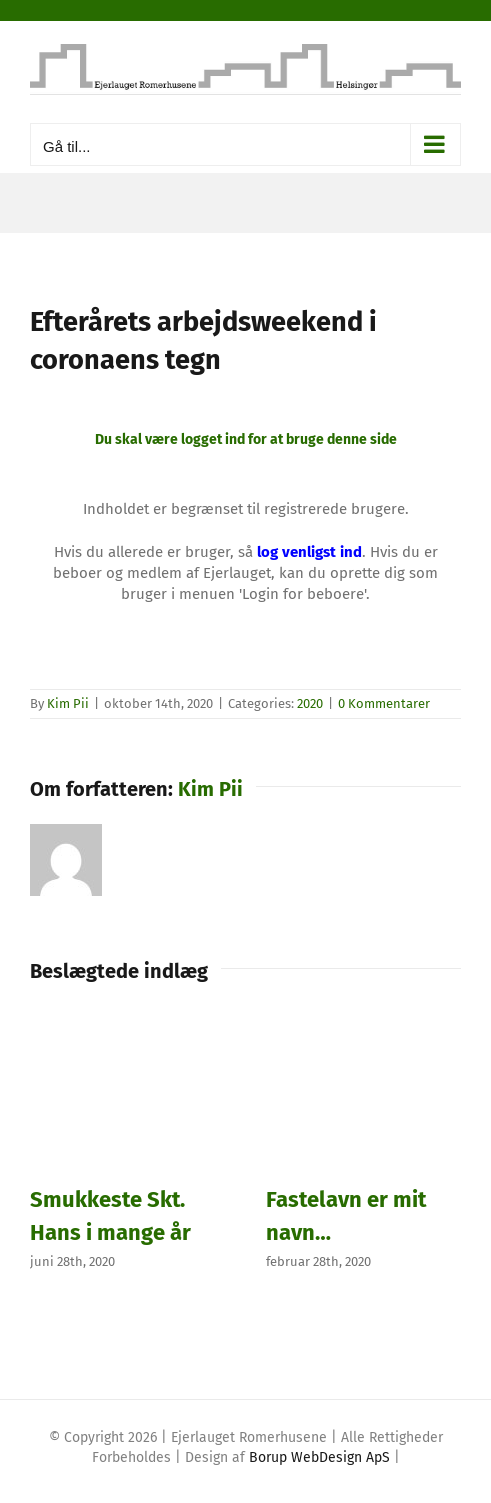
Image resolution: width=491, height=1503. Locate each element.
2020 (310, 703)
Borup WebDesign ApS (319, 1457)
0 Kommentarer (384, 703)
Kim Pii (68, 703)
